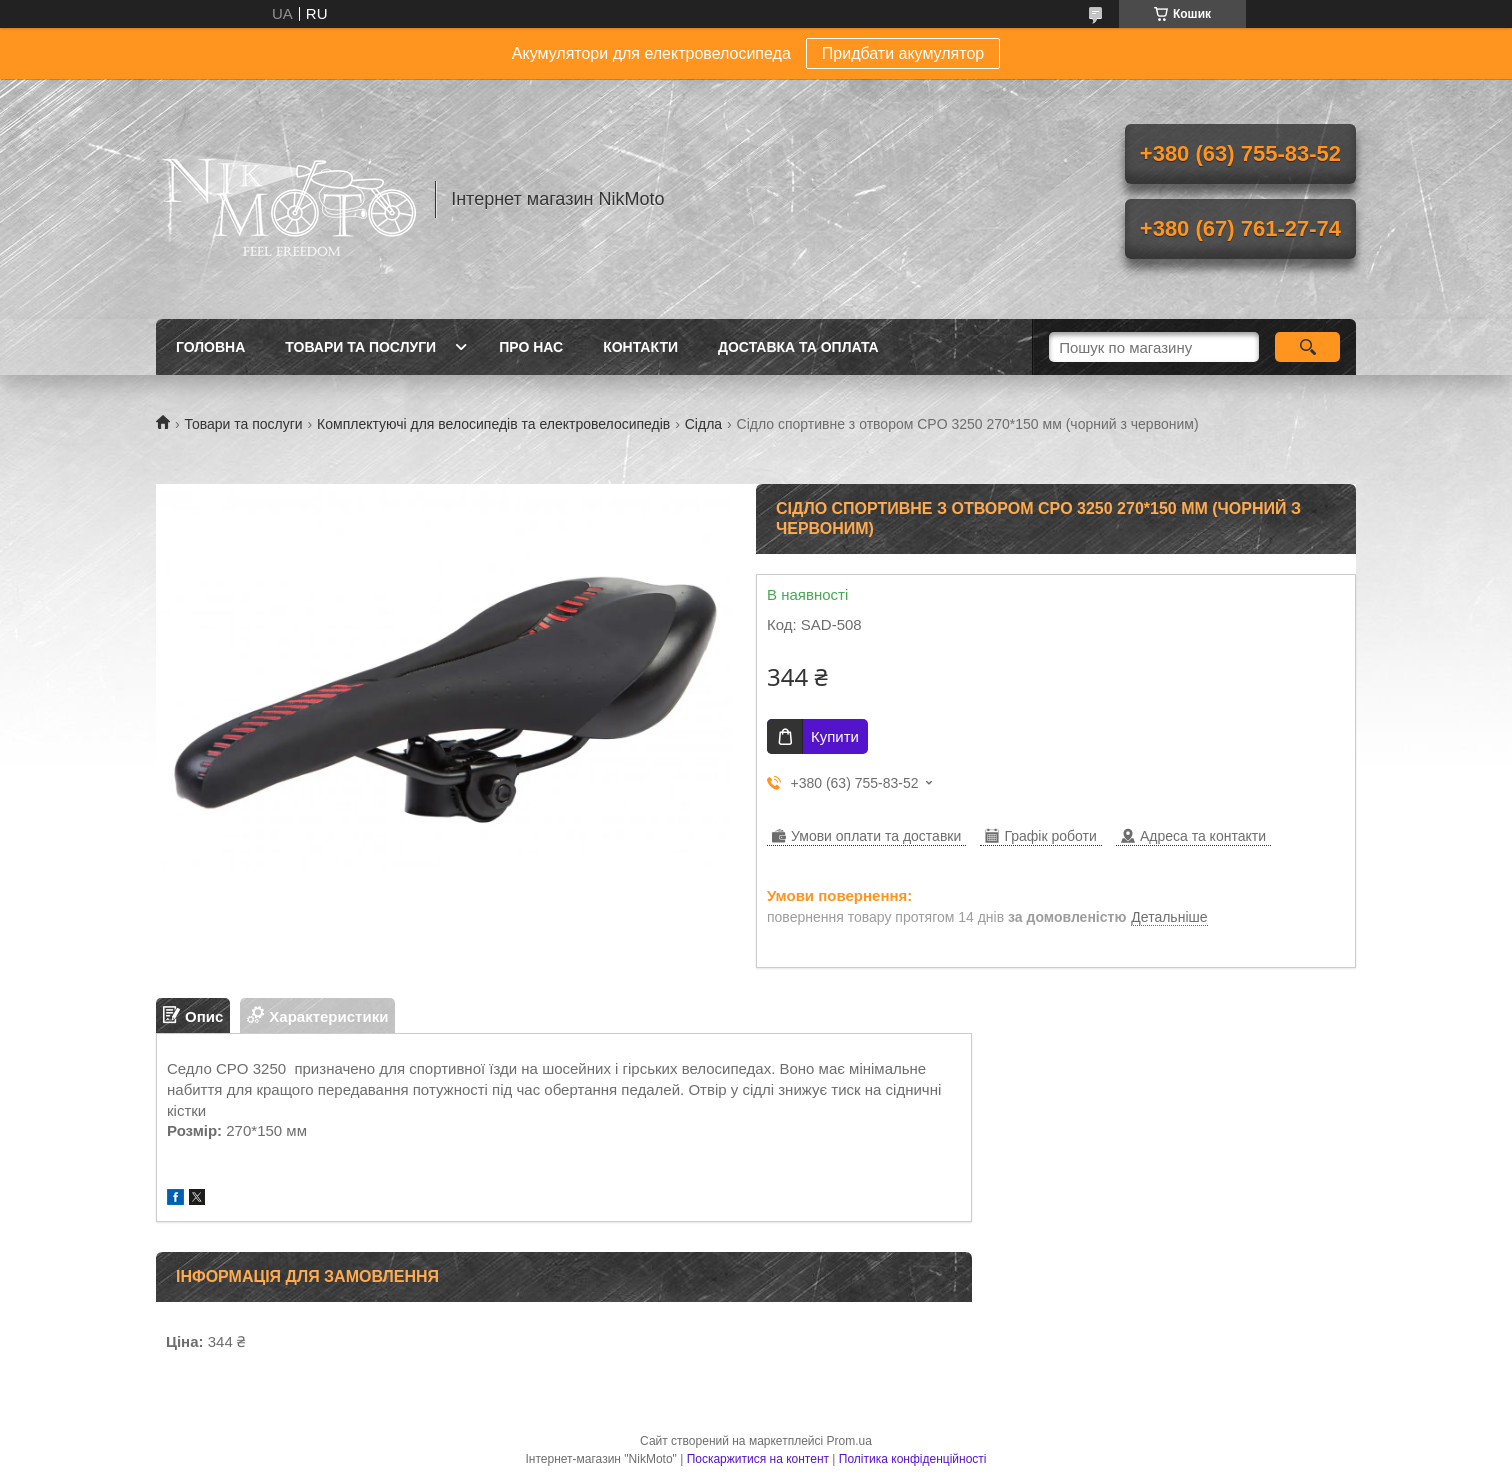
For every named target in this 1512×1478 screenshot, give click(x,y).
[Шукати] (1307, 347)
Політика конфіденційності (913, 1459)
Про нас (531, 347)
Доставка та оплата (798, 347)
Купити (835, 736)
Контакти (640, 347)
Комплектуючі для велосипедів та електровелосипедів (493, 424)
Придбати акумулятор (903, 53)
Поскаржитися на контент (758, 1459)
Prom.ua (849, 1441)
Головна (210, 347)
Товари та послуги (360, 347)
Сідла (703, 424)
